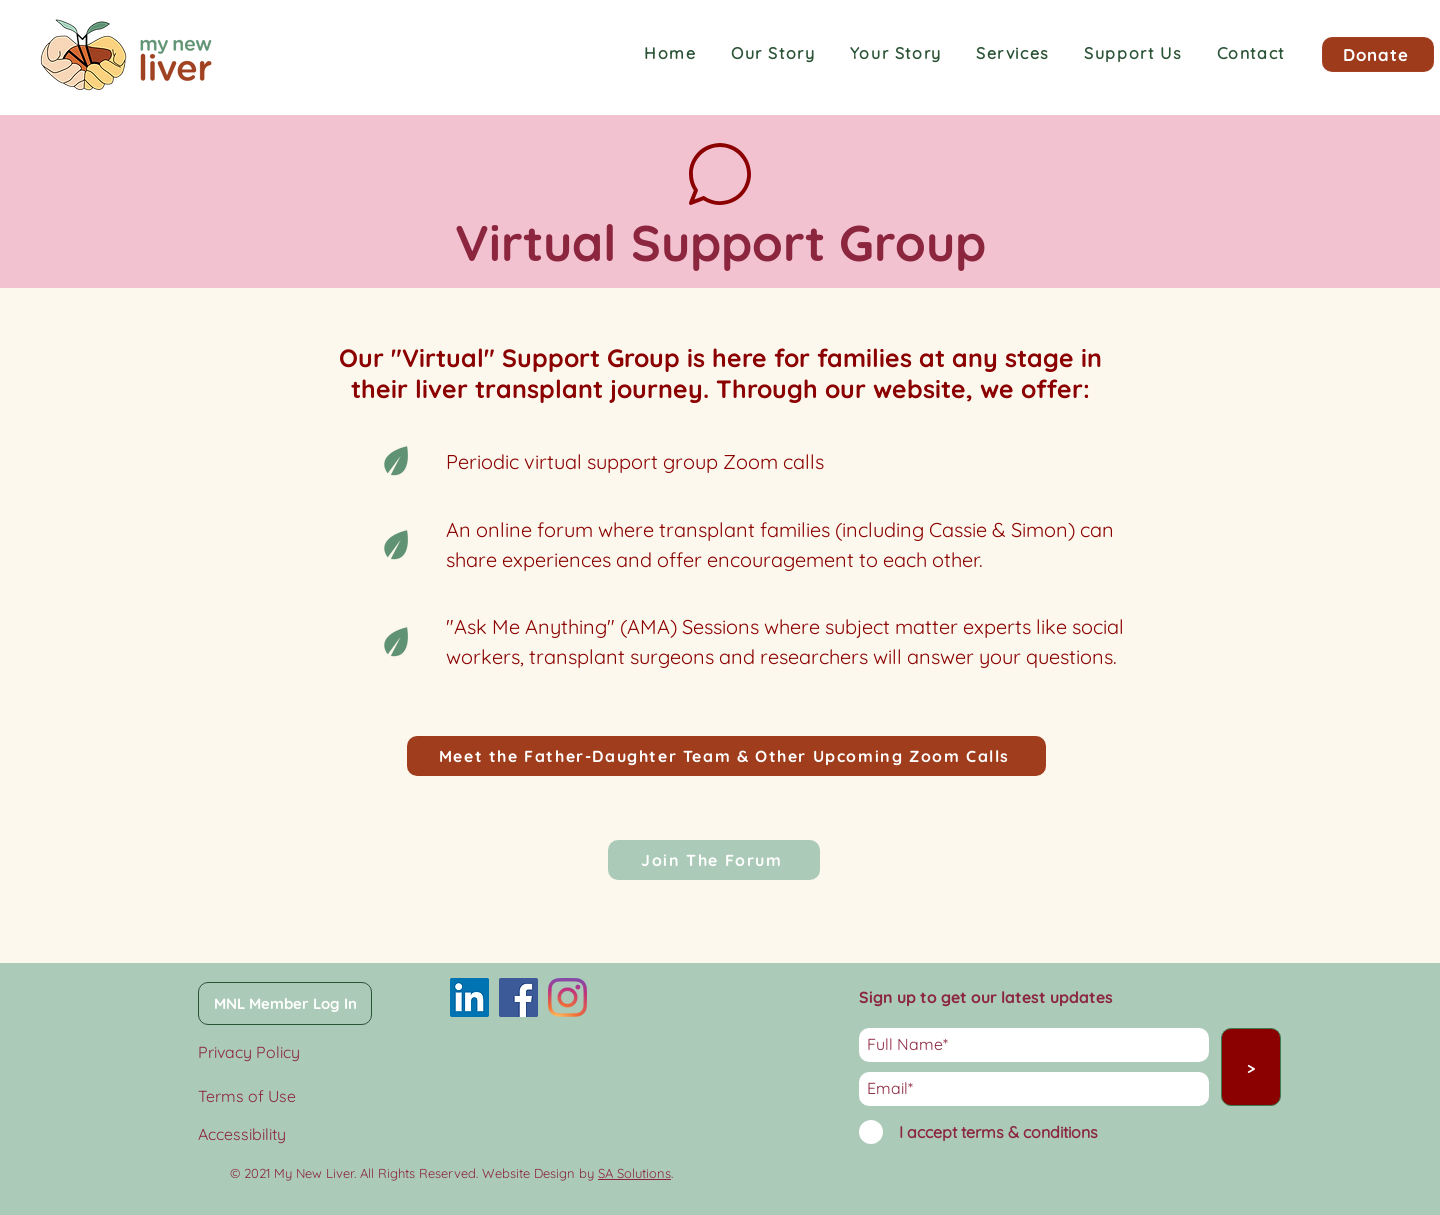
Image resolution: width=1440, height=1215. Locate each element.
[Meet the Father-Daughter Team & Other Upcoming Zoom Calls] (726, 756)
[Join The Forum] (714, 860)
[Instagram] (567, 997)
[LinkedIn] (469, 997)
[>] (1251, 1067)
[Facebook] (518, 997)
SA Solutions (634, 1173)
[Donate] (1378, 54)
